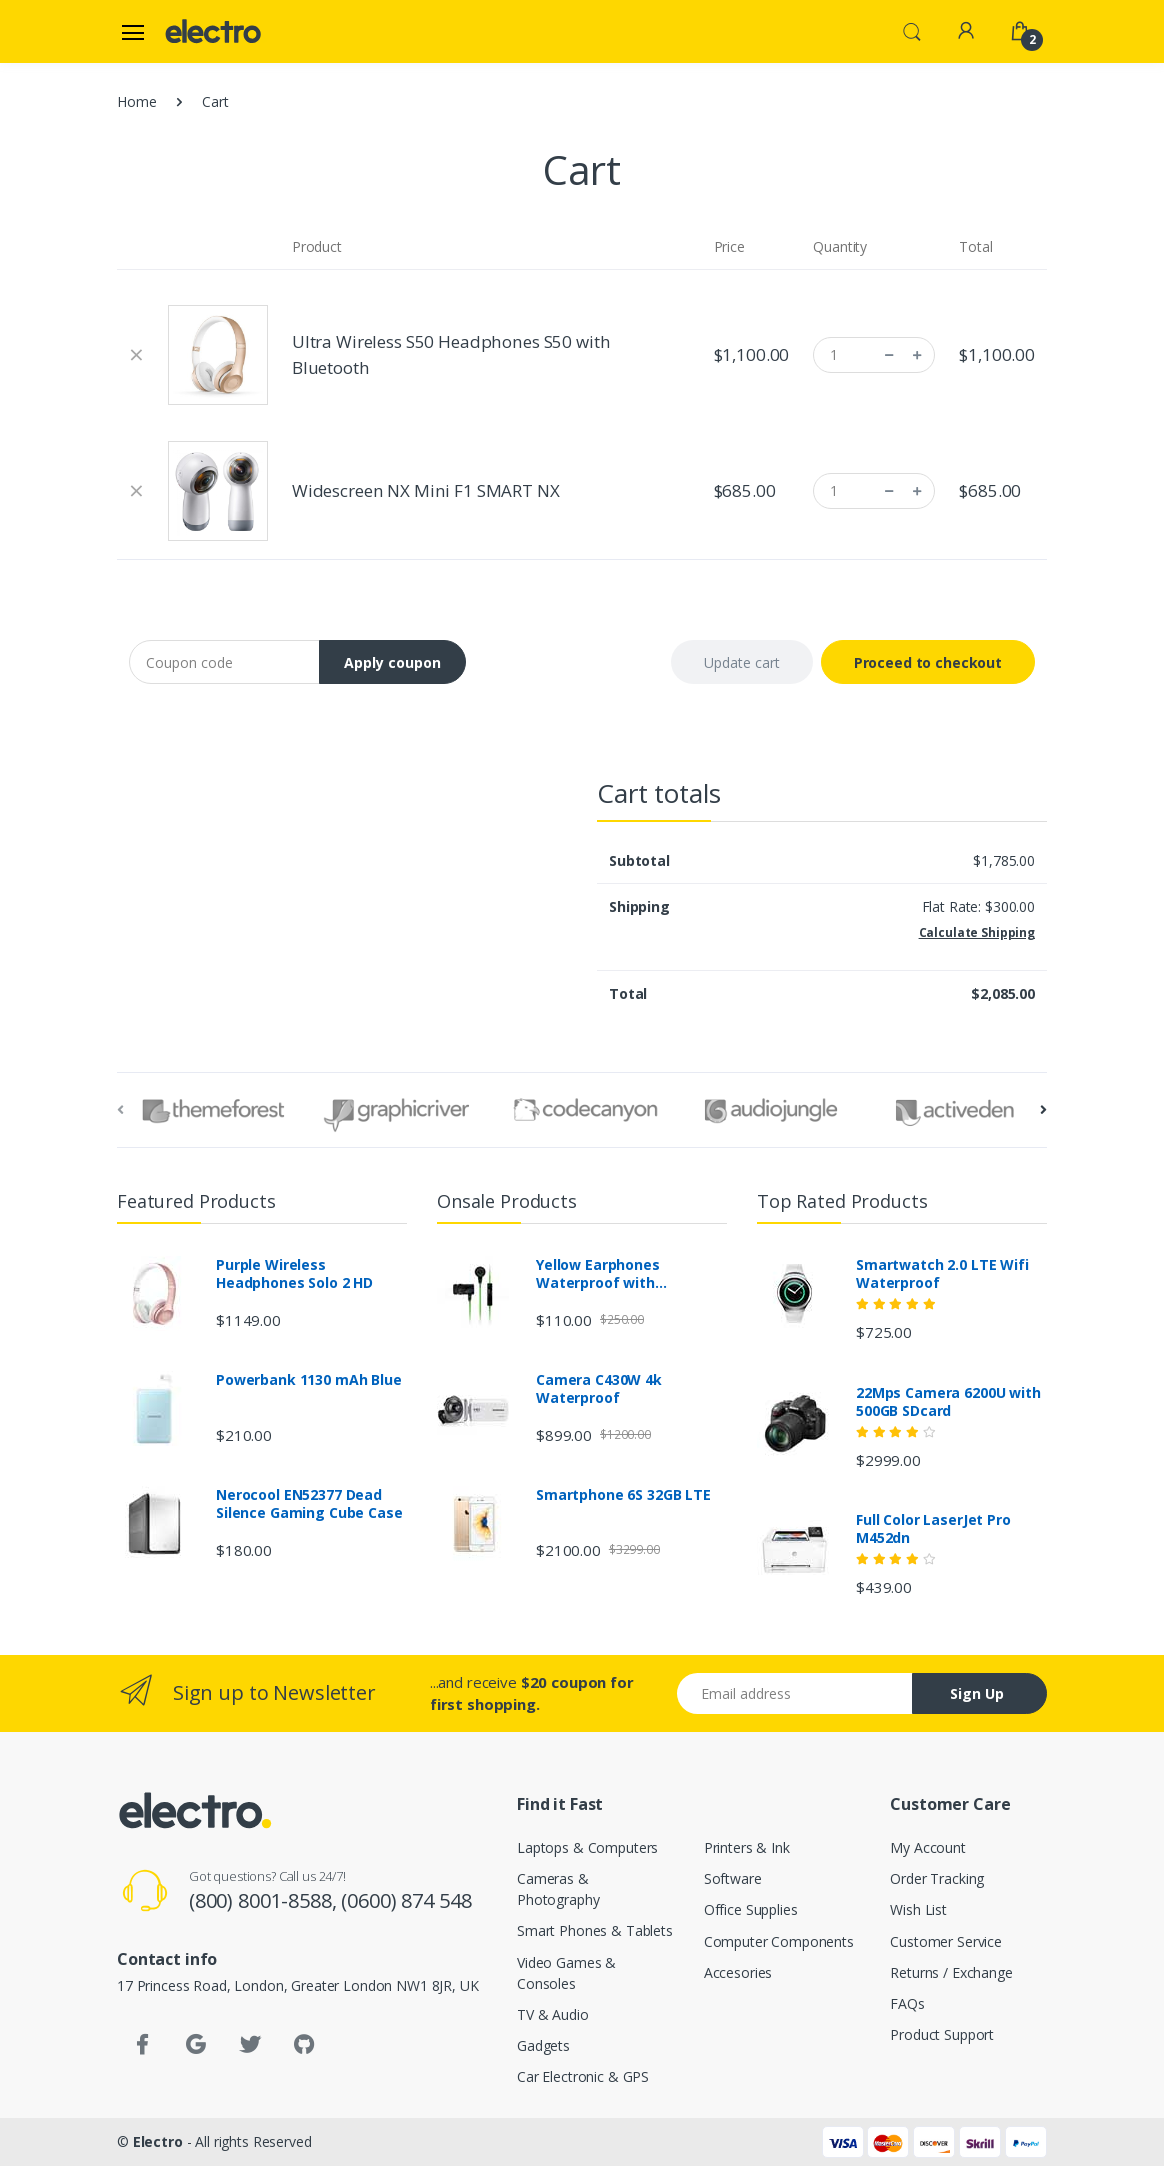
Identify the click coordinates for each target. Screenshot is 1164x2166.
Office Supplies (751, 1909)
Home (136, 101)
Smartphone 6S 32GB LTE (623, 1495)
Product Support (942, 2034)
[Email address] (795, 1693)
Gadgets (543, 2045)
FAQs (907, 2003)
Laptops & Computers (587, 1847)
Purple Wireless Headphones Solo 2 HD (294, 1274)
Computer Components (779, 1941)
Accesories (738, 1972)
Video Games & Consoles (566, 1973)
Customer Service (946, 1941)
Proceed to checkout (928, 662)
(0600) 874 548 (406, 1900)
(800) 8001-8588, (265, 1900)
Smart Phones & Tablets (595, 1930)
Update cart (742, 662)
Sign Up (977, 1693)
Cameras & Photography (558, 1889)
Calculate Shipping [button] (977, 932)
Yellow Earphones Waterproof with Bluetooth (598, 1274)
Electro (158, 2141)
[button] (912, 30)
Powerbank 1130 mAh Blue (309, 1380)
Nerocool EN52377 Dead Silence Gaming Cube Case (309, 1504)
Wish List (918, 1909)
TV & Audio (553, 2014)
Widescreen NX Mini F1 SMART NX (426, 490)
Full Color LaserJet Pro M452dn (933, 1529)
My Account (928, 1847)
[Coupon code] (224, 662)
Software (733, 1878)
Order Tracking (937, 1878)
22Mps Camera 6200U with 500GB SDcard (948, 1402)
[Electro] (216, 31)
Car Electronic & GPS (583, 2076)
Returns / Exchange (951, 1972)
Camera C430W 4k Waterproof (599, 1389)
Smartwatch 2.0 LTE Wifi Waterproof (942, 1274)
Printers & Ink (747, 1847)
